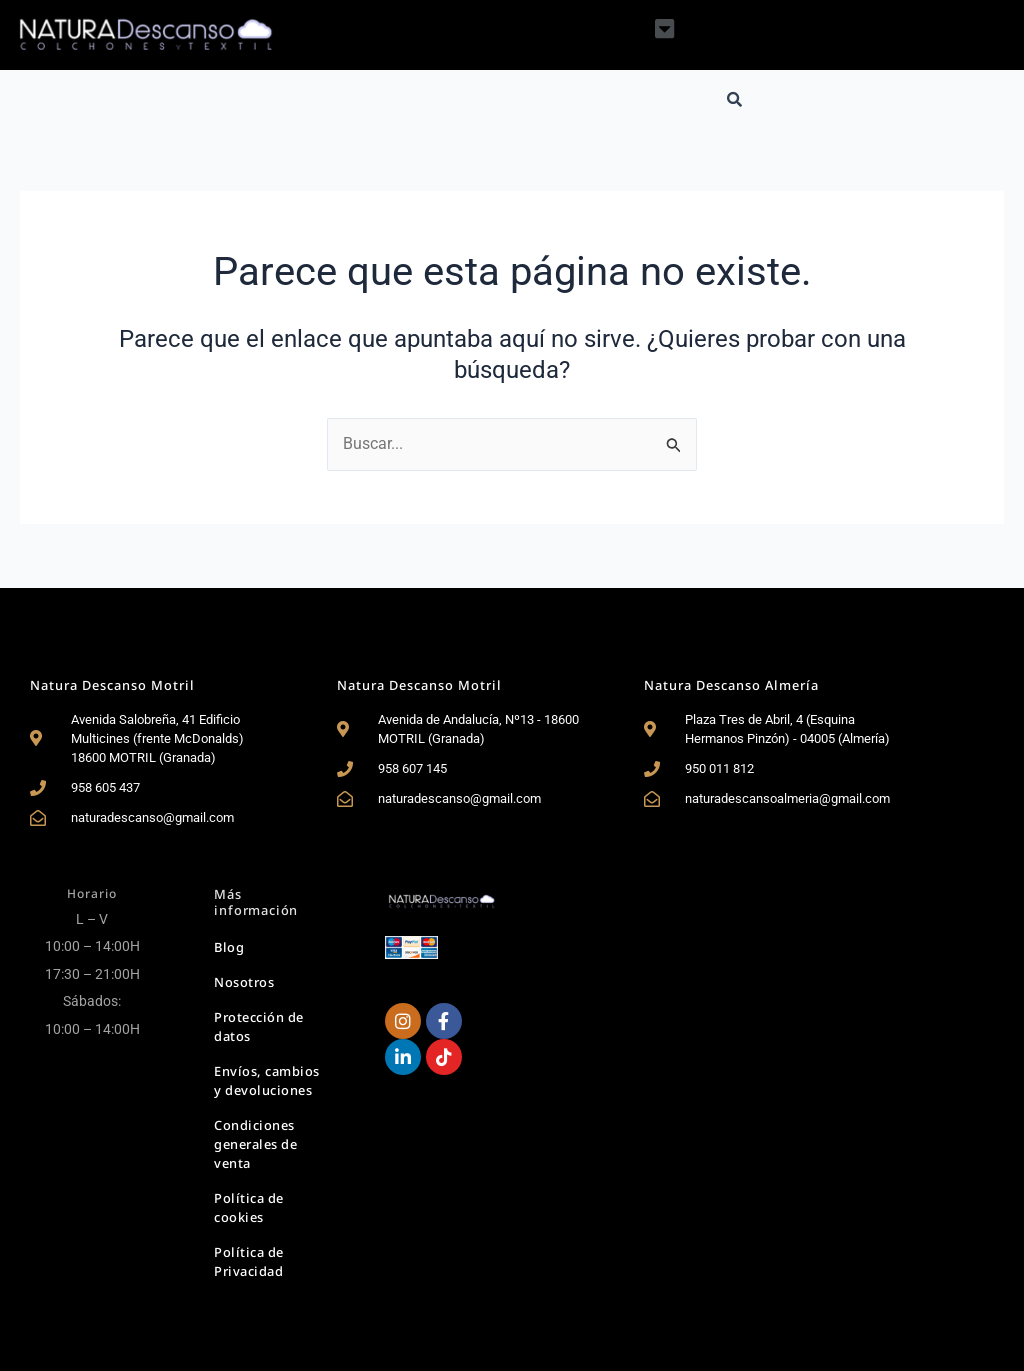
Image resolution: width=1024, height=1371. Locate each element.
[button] (664, 29)
